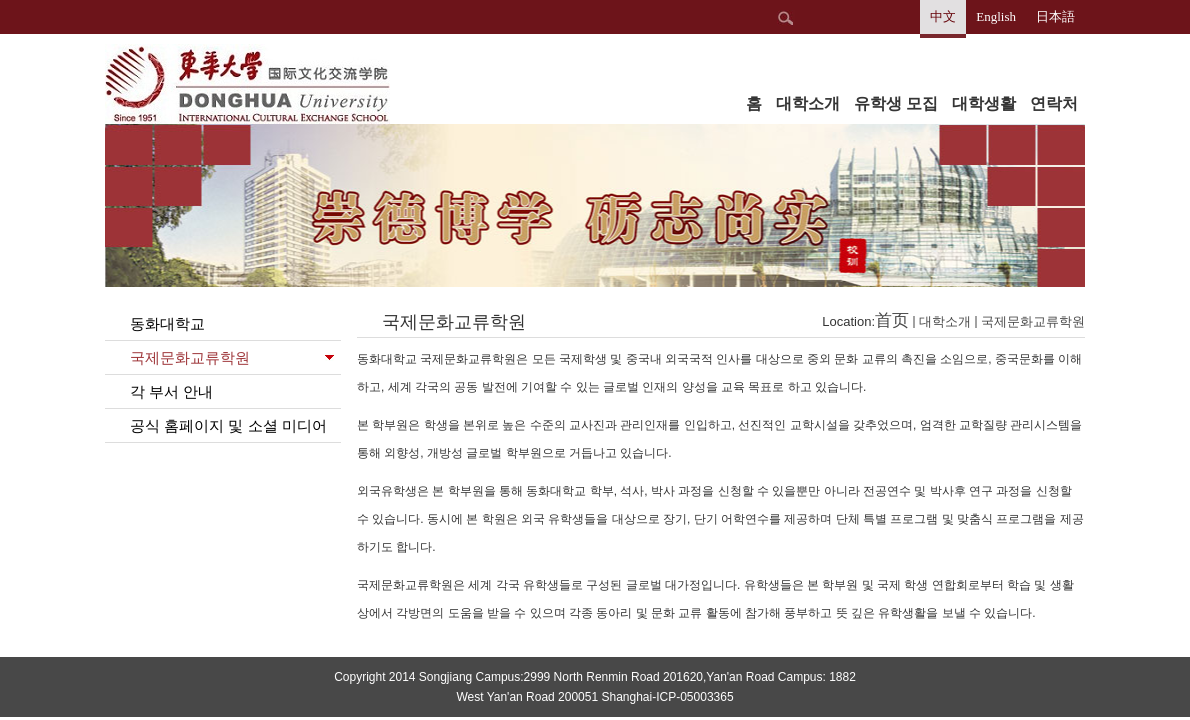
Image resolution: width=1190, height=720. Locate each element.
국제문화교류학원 (1033, 321)
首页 (892, 320)
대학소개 (945, 321)
